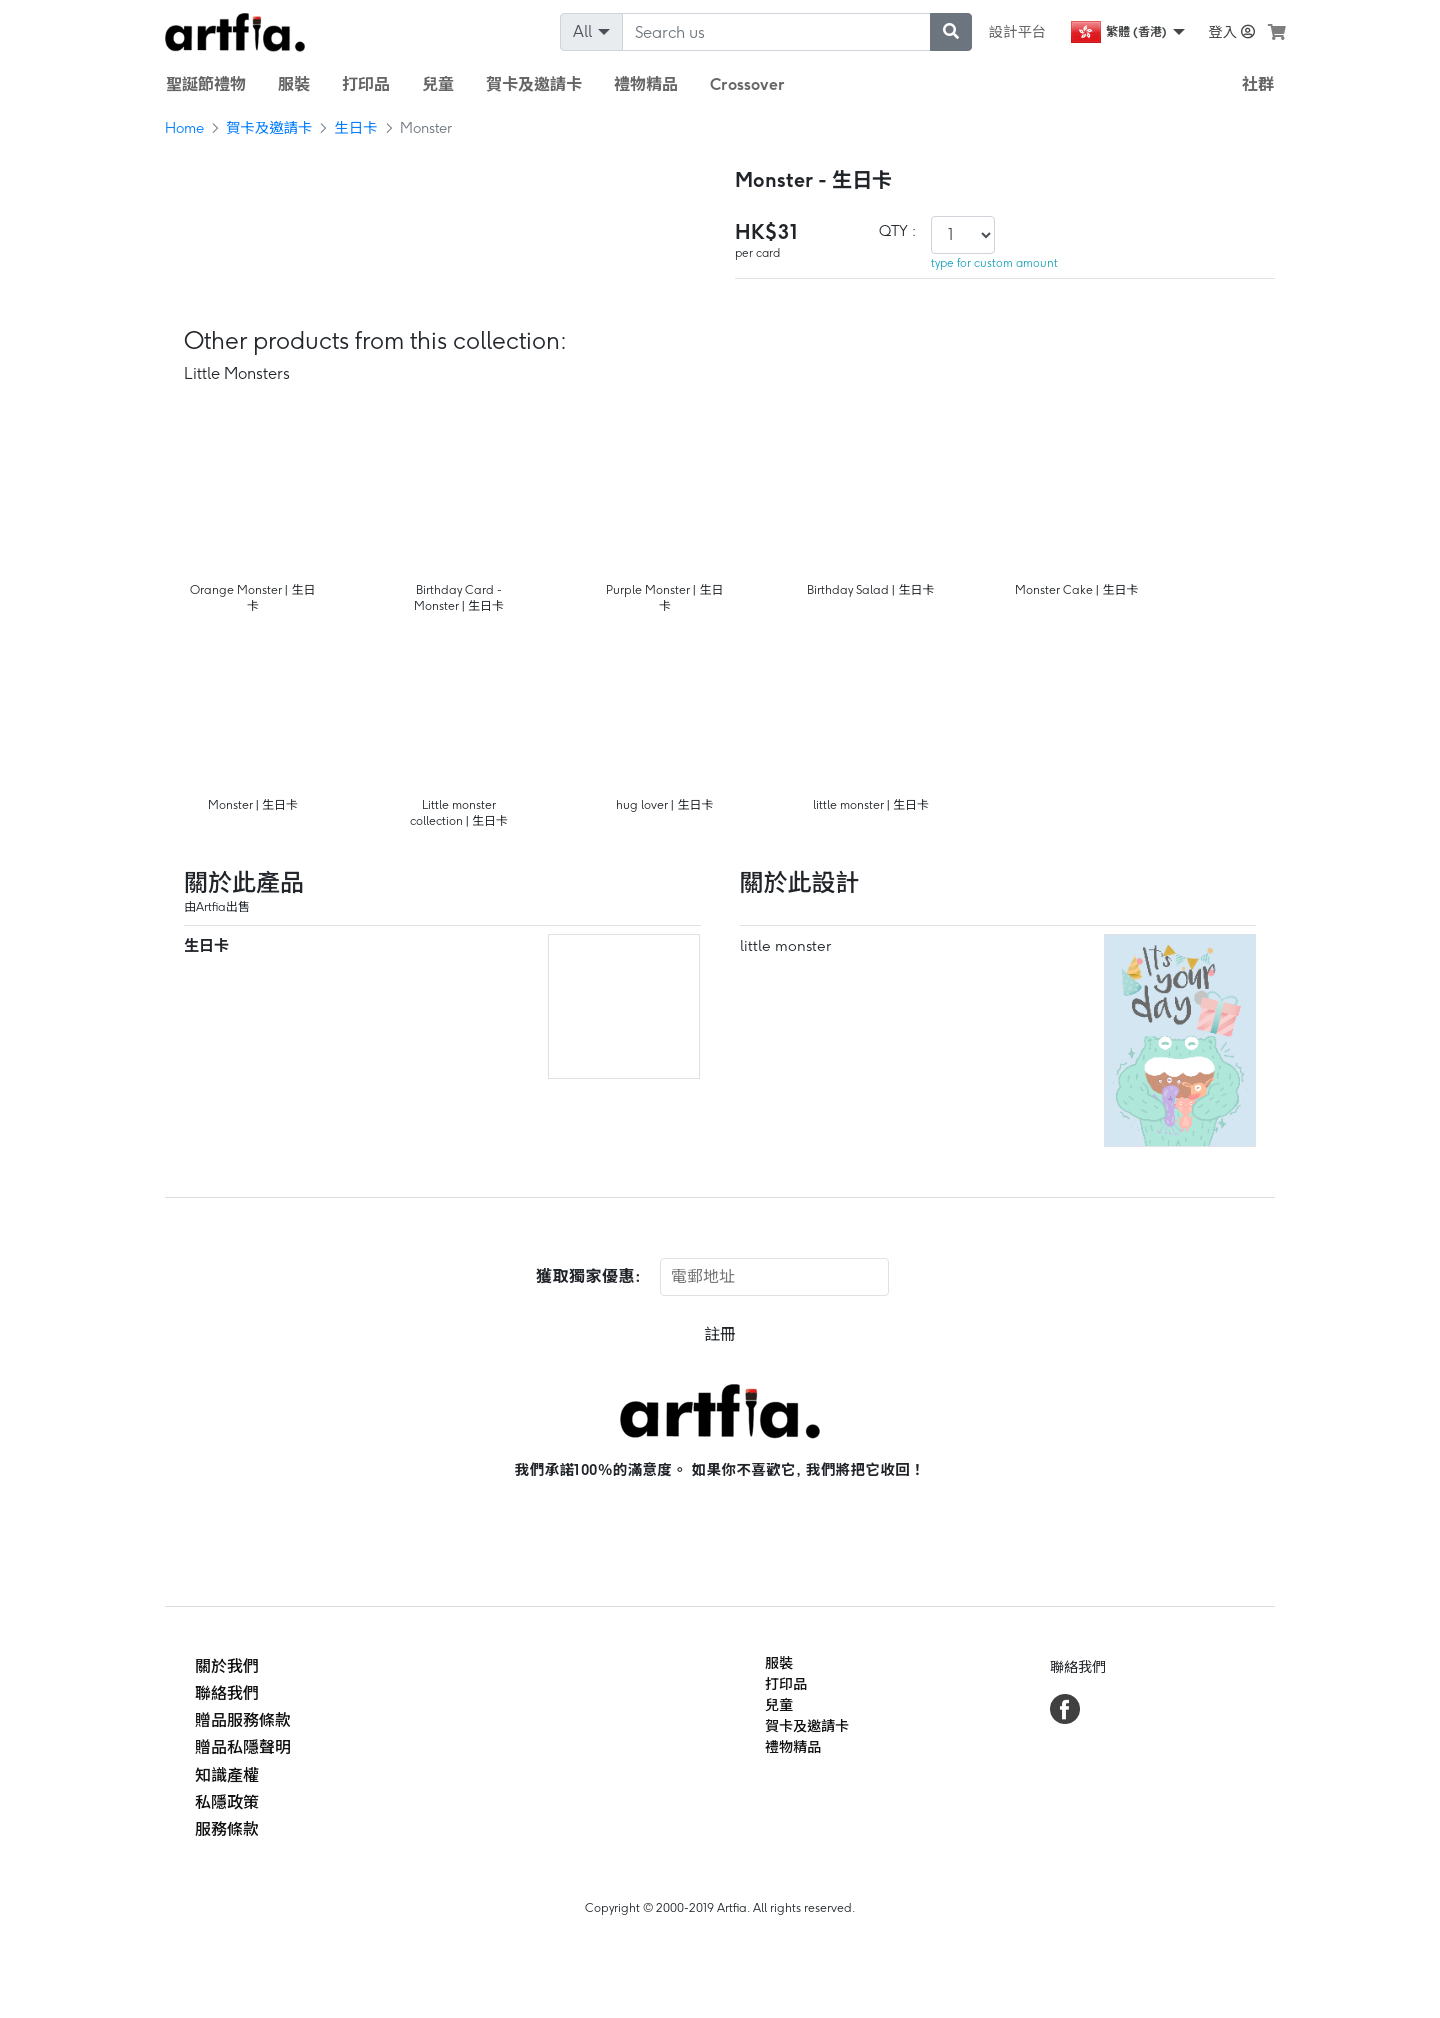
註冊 (720, 1334)
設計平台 (1018, 32)
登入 (1231, 32)
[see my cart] (1277, 32)
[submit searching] (951, 32)
